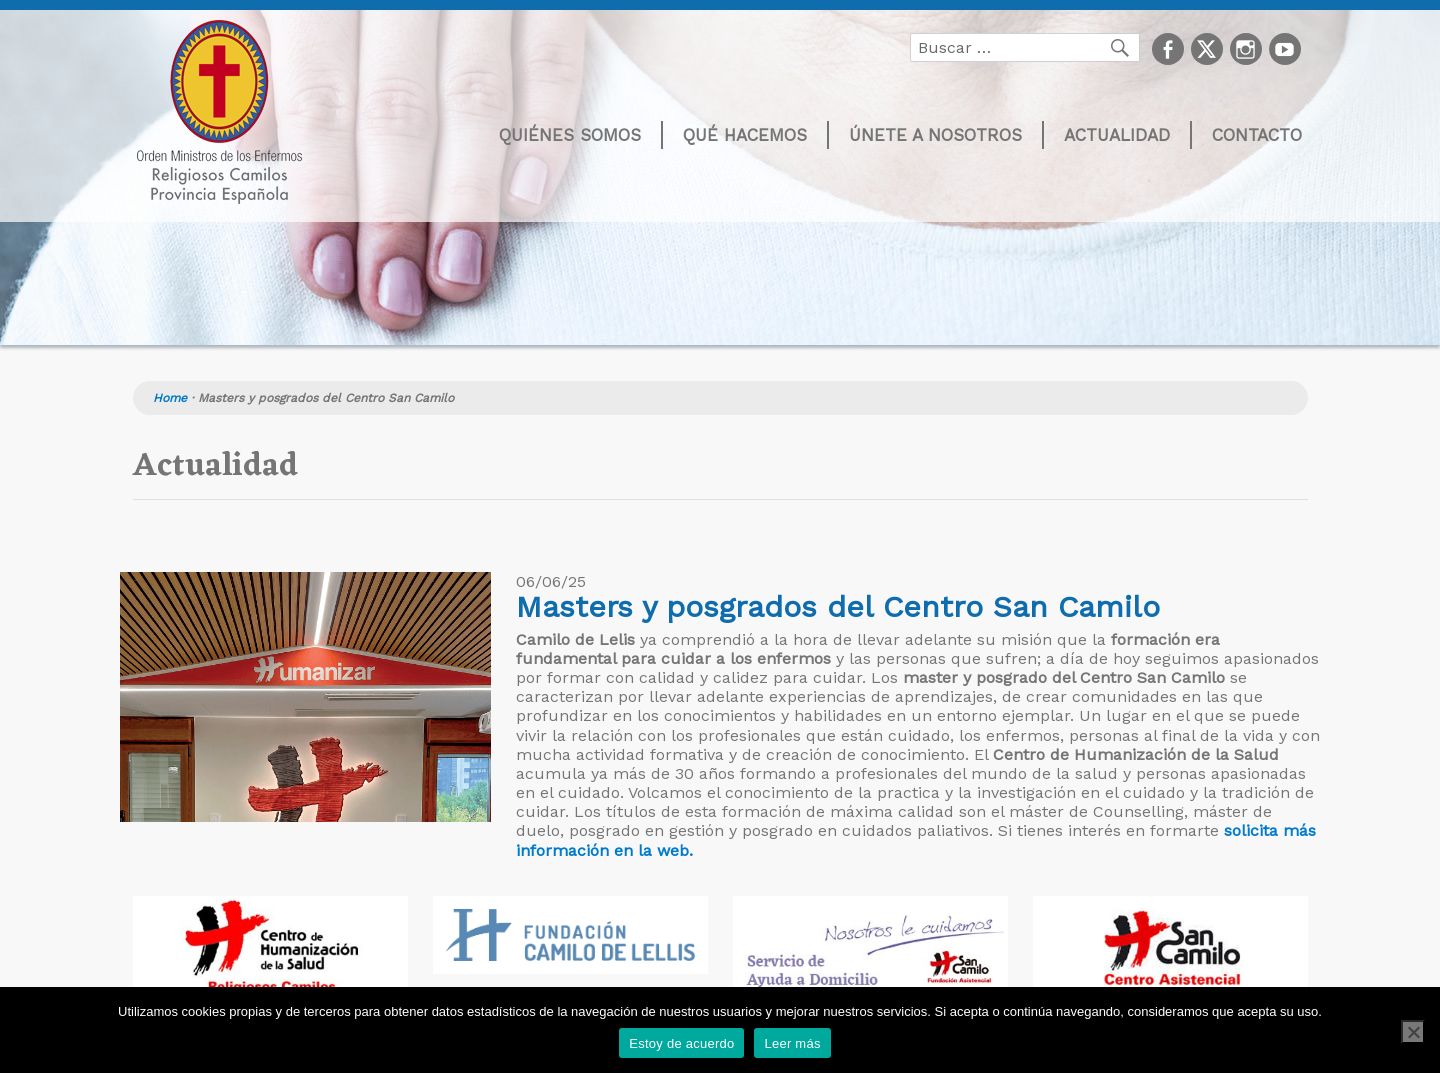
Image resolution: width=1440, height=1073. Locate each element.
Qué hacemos (745, 135)
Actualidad (1117, 135)
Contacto (1257, 135)
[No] (1413, 1032)
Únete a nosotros (935, 135)
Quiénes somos (570, 135)
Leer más (792, 1043)
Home (170, 398)
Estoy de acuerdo (681, 1043)
